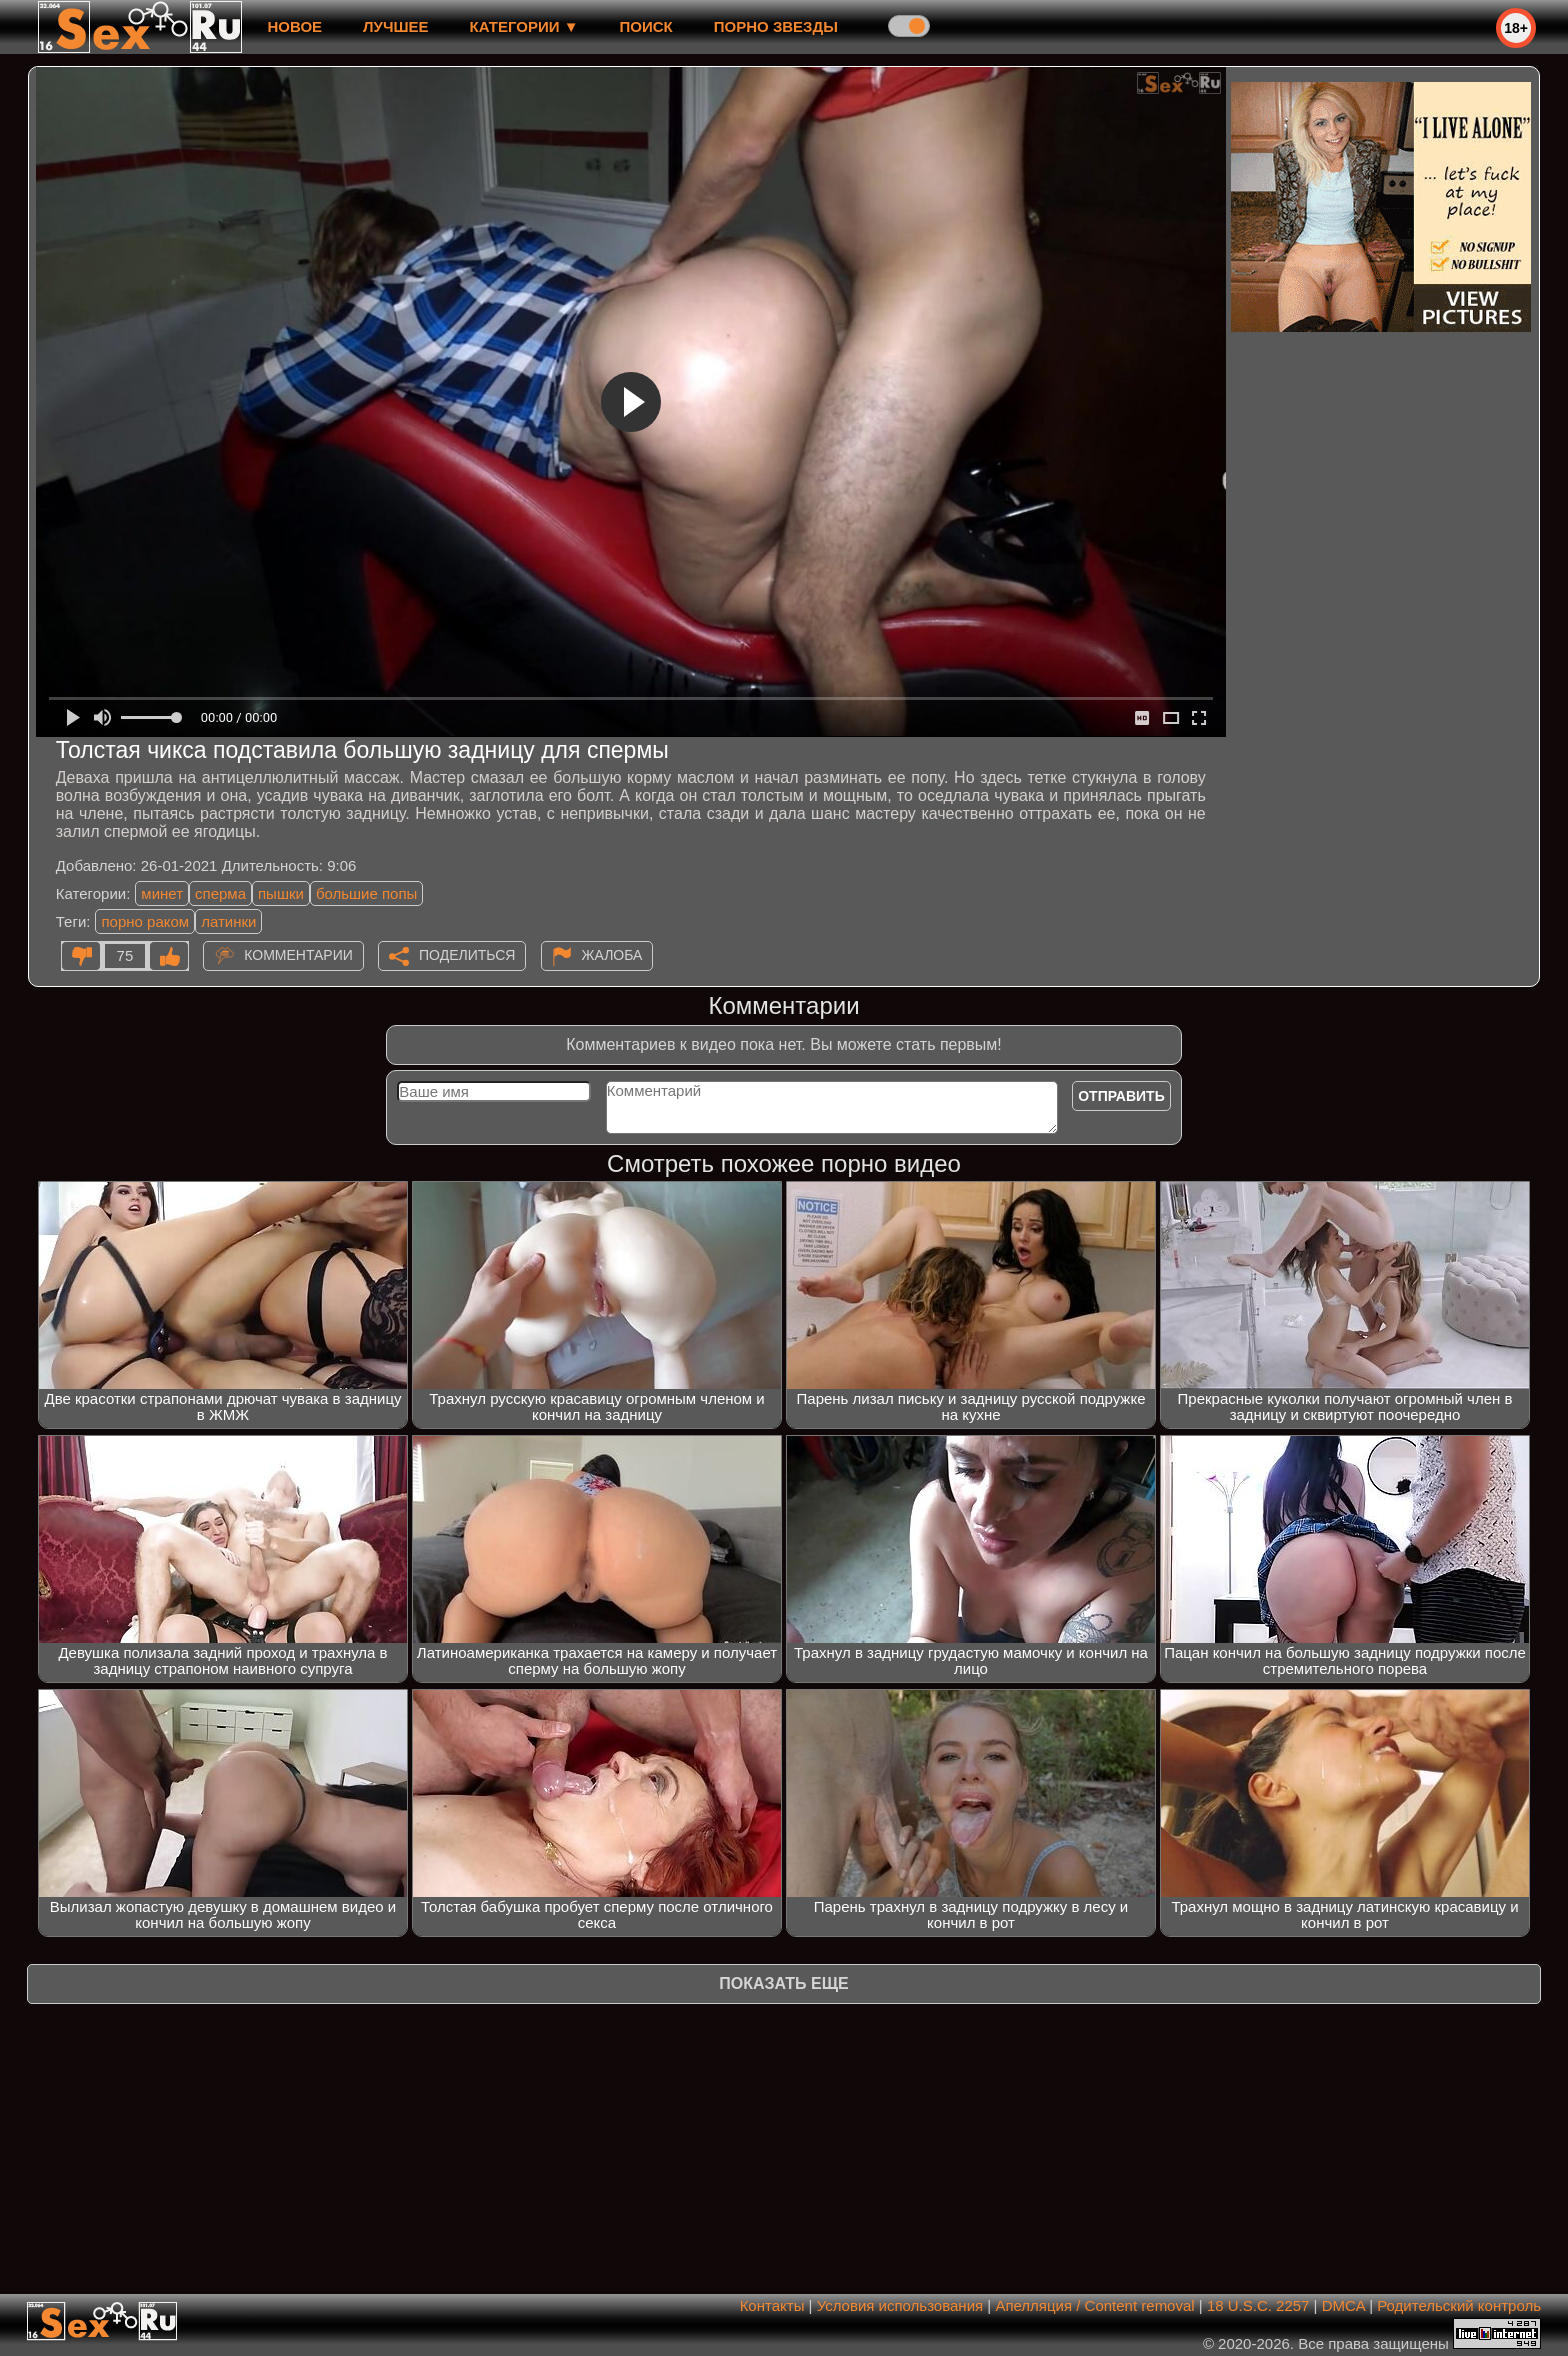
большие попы (366, 893)
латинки (228, 921)
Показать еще (783, 1983)
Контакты (772, 2305)
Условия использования (900, 2305)
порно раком (145, 921)
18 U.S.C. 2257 (1258, 2305)
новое (294, 26)
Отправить (1121, 1096)
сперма (220, 893)
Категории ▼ (524, 26)
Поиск (646, 26)
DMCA (1343, 2305)
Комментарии (298, 955)
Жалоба (612, 955)
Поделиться (467, 955)
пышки (281, 893)
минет (162, 893)
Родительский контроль (1459, 2305)
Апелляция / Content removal (1094, 2305)
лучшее (395, 26)
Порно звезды (776, 26)
